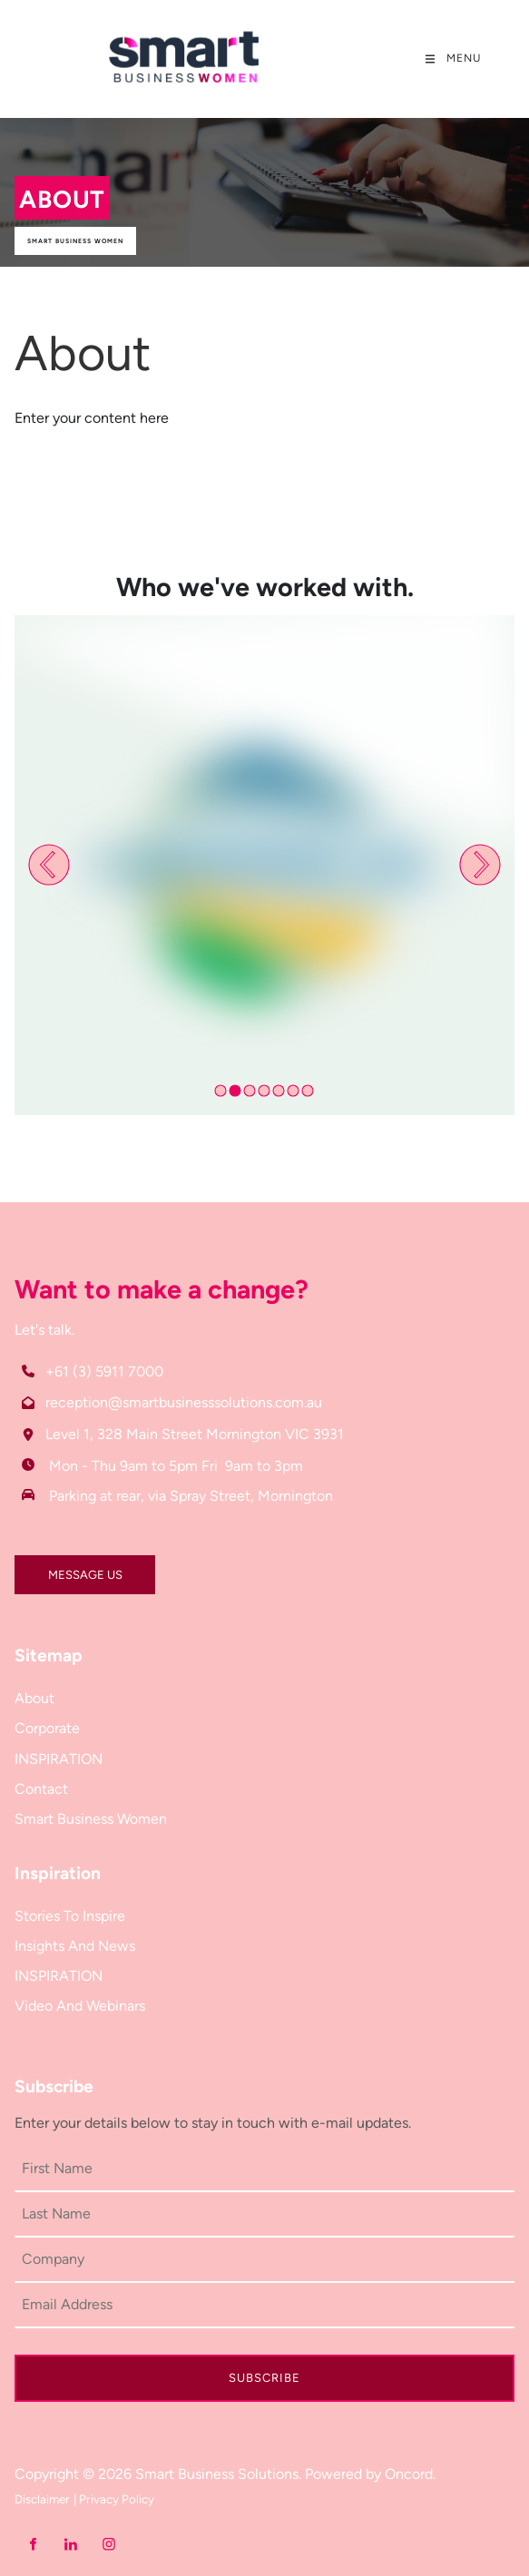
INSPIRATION (59, 1759)
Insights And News (75, 1945)
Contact (41, 1788)
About (34, 1698)
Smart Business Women (75, 241)
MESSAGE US (52, 1567)
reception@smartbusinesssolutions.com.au (183, 1402)
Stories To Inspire (70, 1916)
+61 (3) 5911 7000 (104, 1371)
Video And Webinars (80, 2005)
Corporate (47, 1728)
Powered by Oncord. (370, 2474)
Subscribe (264, 2378)
